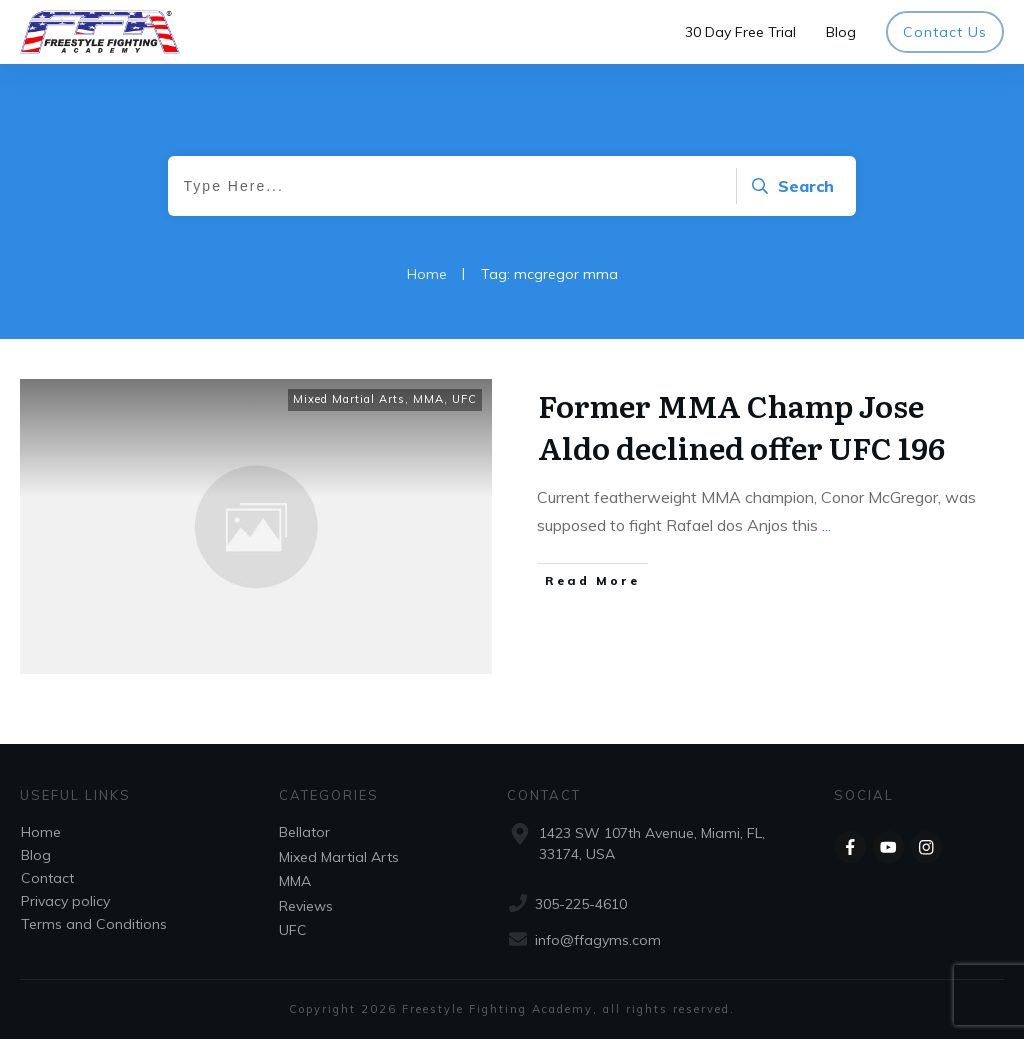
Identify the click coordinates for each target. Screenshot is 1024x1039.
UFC (464, 399)
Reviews (306, 906)
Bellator (304, 832)
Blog (36, 855)
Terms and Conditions (94, 924)
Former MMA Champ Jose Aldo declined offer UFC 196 (741, 426)
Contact (47, 878)
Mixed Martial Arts (349, 399)
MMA (428, 399)
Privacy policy (65, 901)
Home (41, 832)
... (826, 525)
